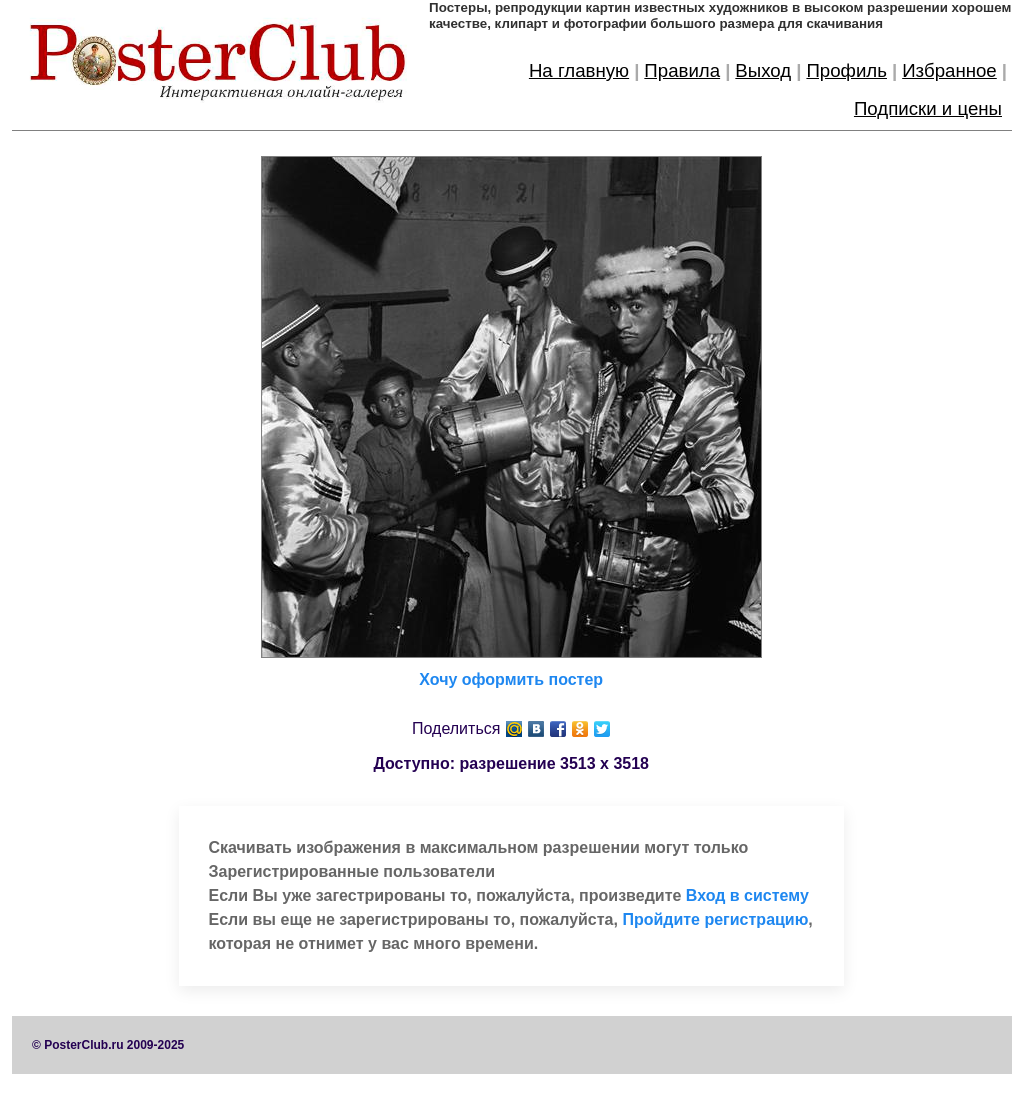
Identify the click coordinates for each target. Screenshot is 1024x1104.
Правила (682, 70)
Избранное (949, 70)
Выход (763, 70)
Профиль (846, 70)
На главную (579, 70)
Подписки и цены (928, 108)
